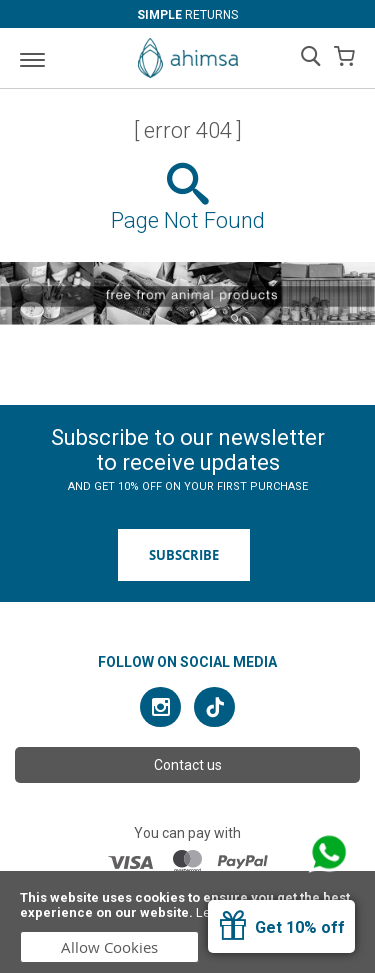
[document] (187, 922)
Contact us (188, 765)
